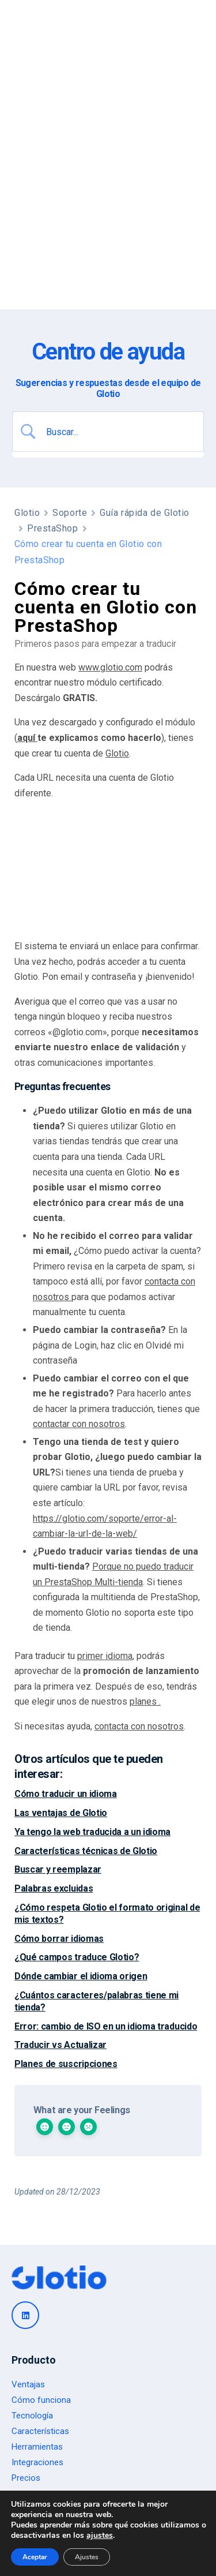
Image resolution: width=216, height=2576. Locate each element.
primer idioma (104, 1655)
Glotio (27, 512)
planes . (145, 1701)
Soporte (69, 512)
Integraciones (37, 2462)
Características (40, 2431)
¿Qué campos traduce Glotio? (76, 1957)
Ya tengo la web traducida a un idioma (92, 1831)
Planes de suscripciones (66, 2063)
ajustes (99, 2535)
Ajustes (86, 2557)
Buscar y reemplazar (57, 1869)
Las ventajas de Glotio (60, 1812)
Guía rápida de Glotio (145, 512)
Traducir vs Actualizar (60, 2044)
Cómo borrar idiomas (59, 1938)
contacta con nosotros (139, 1726)
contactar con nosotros (79, 1423)
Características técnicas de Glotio (85, 1850)
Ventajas (28, 2384)
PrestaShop (52, 528)
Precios (26, 2478)
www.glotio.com (110, 667)
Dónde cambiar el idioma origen (80, 1976)
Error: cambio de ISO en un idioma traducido (105, 2026)
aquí (27, 737)
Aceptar (34, 2557)
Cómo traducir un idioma (65, 1793)
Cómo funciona (41, 2400)
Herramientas (37, 2447)
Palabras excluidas (53, 1888)
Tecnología (32, 2415)
